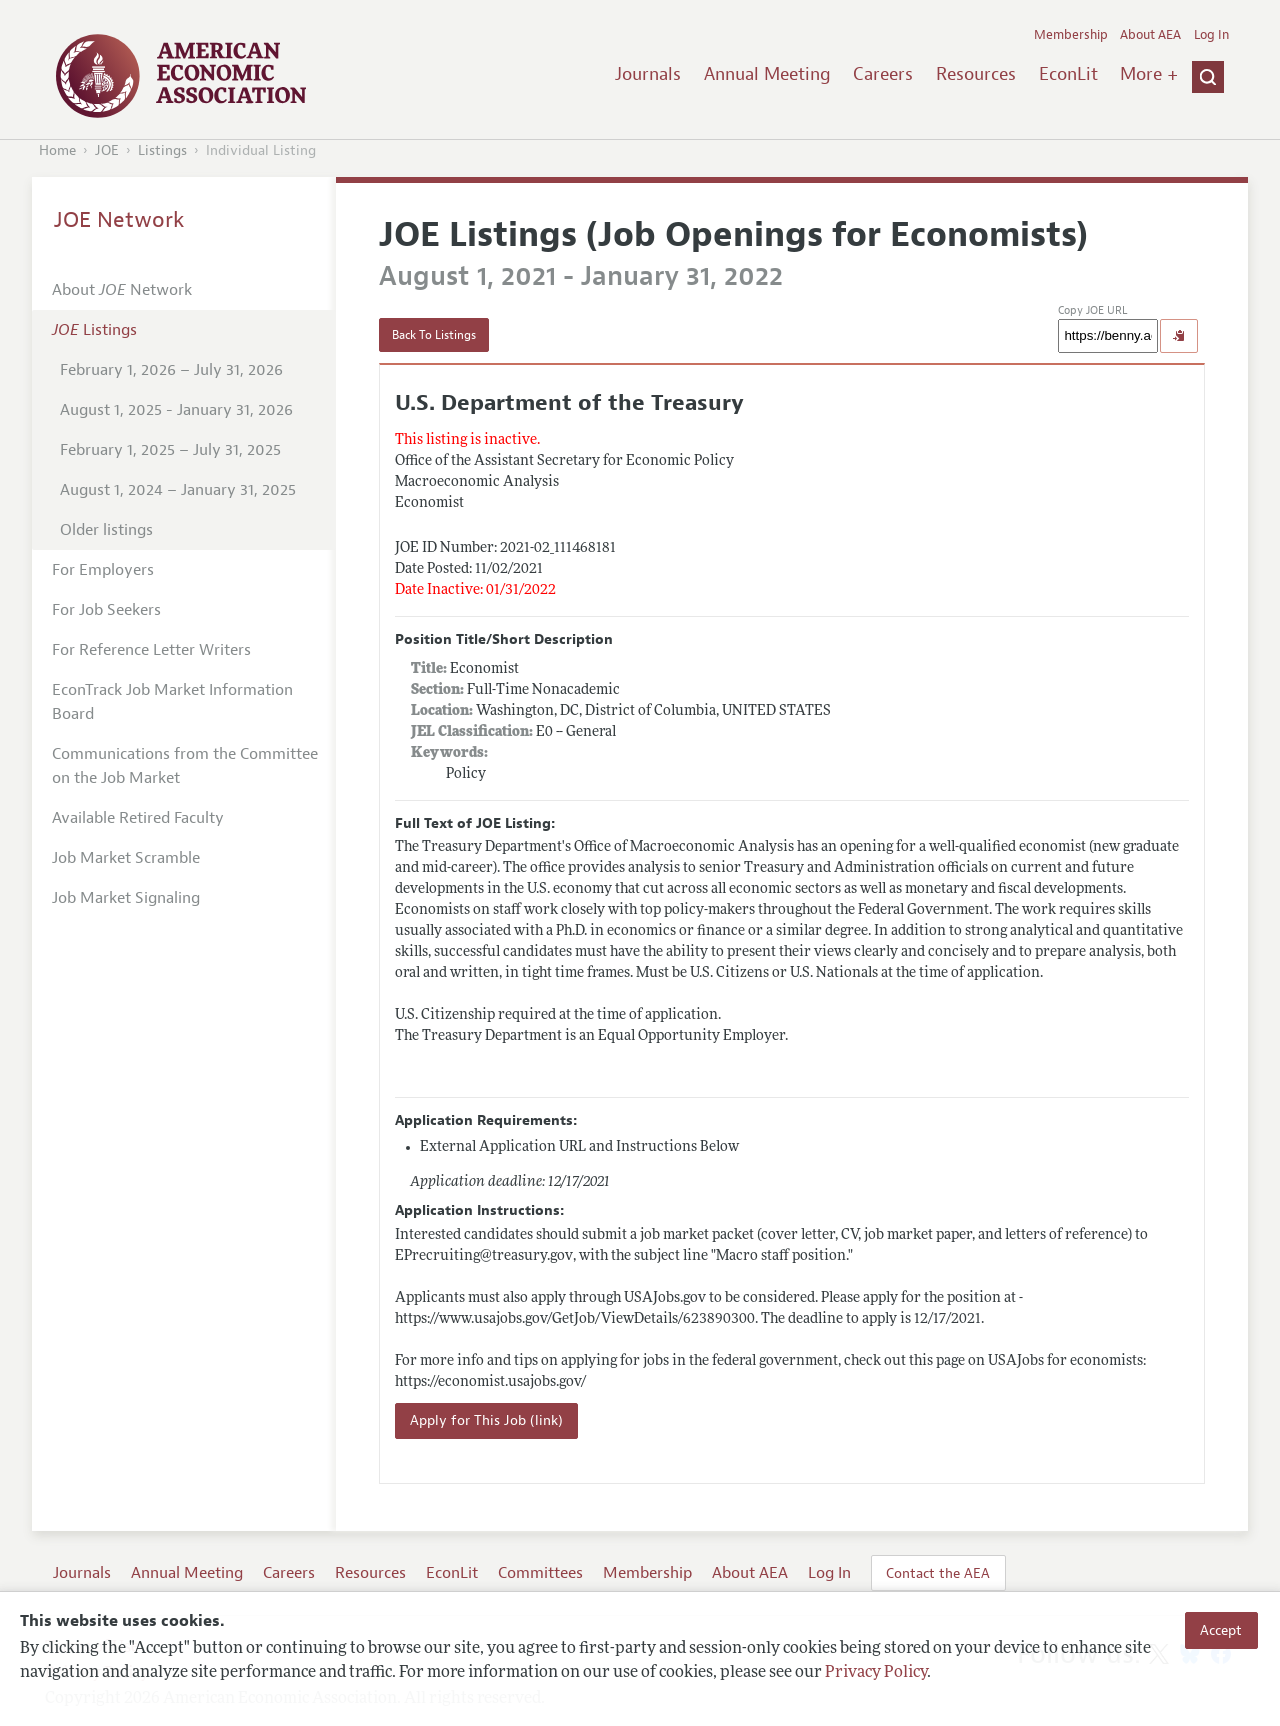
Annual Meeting (767, 74)
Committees (540, 1573)
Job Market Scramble (126, 858)
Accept (1221, 1630)
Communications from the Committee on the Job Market (185, 766)
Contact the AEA (938, 1573)
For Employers (103, 570)
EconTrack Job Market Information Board (172, 702)
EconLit (1068, 74)
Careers (883, 74)
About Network (122, 290)
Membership (1071, 35)
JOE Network (119, 220)
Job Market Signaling (126, 898)
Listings (162, 150)
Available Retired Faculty (138, 818)
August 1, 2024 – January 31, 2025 (178, 490)
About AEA (1150, 35)
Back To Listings (434, 335)
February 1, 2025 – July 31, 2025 (170, 450)
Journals (648, 74)
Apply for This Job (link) (486, 1420)
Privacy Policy (876, 1673)
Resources (976, 74)
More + (1149, 74)
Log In (1211, 35)
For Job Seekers (106, 610)
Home (57, 150)
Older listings (106, 530)
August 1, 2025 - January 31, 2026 (176, 410)
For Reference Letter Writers (151, 650)
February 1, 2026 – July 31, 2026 (171, 370)
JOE (107, 150)
